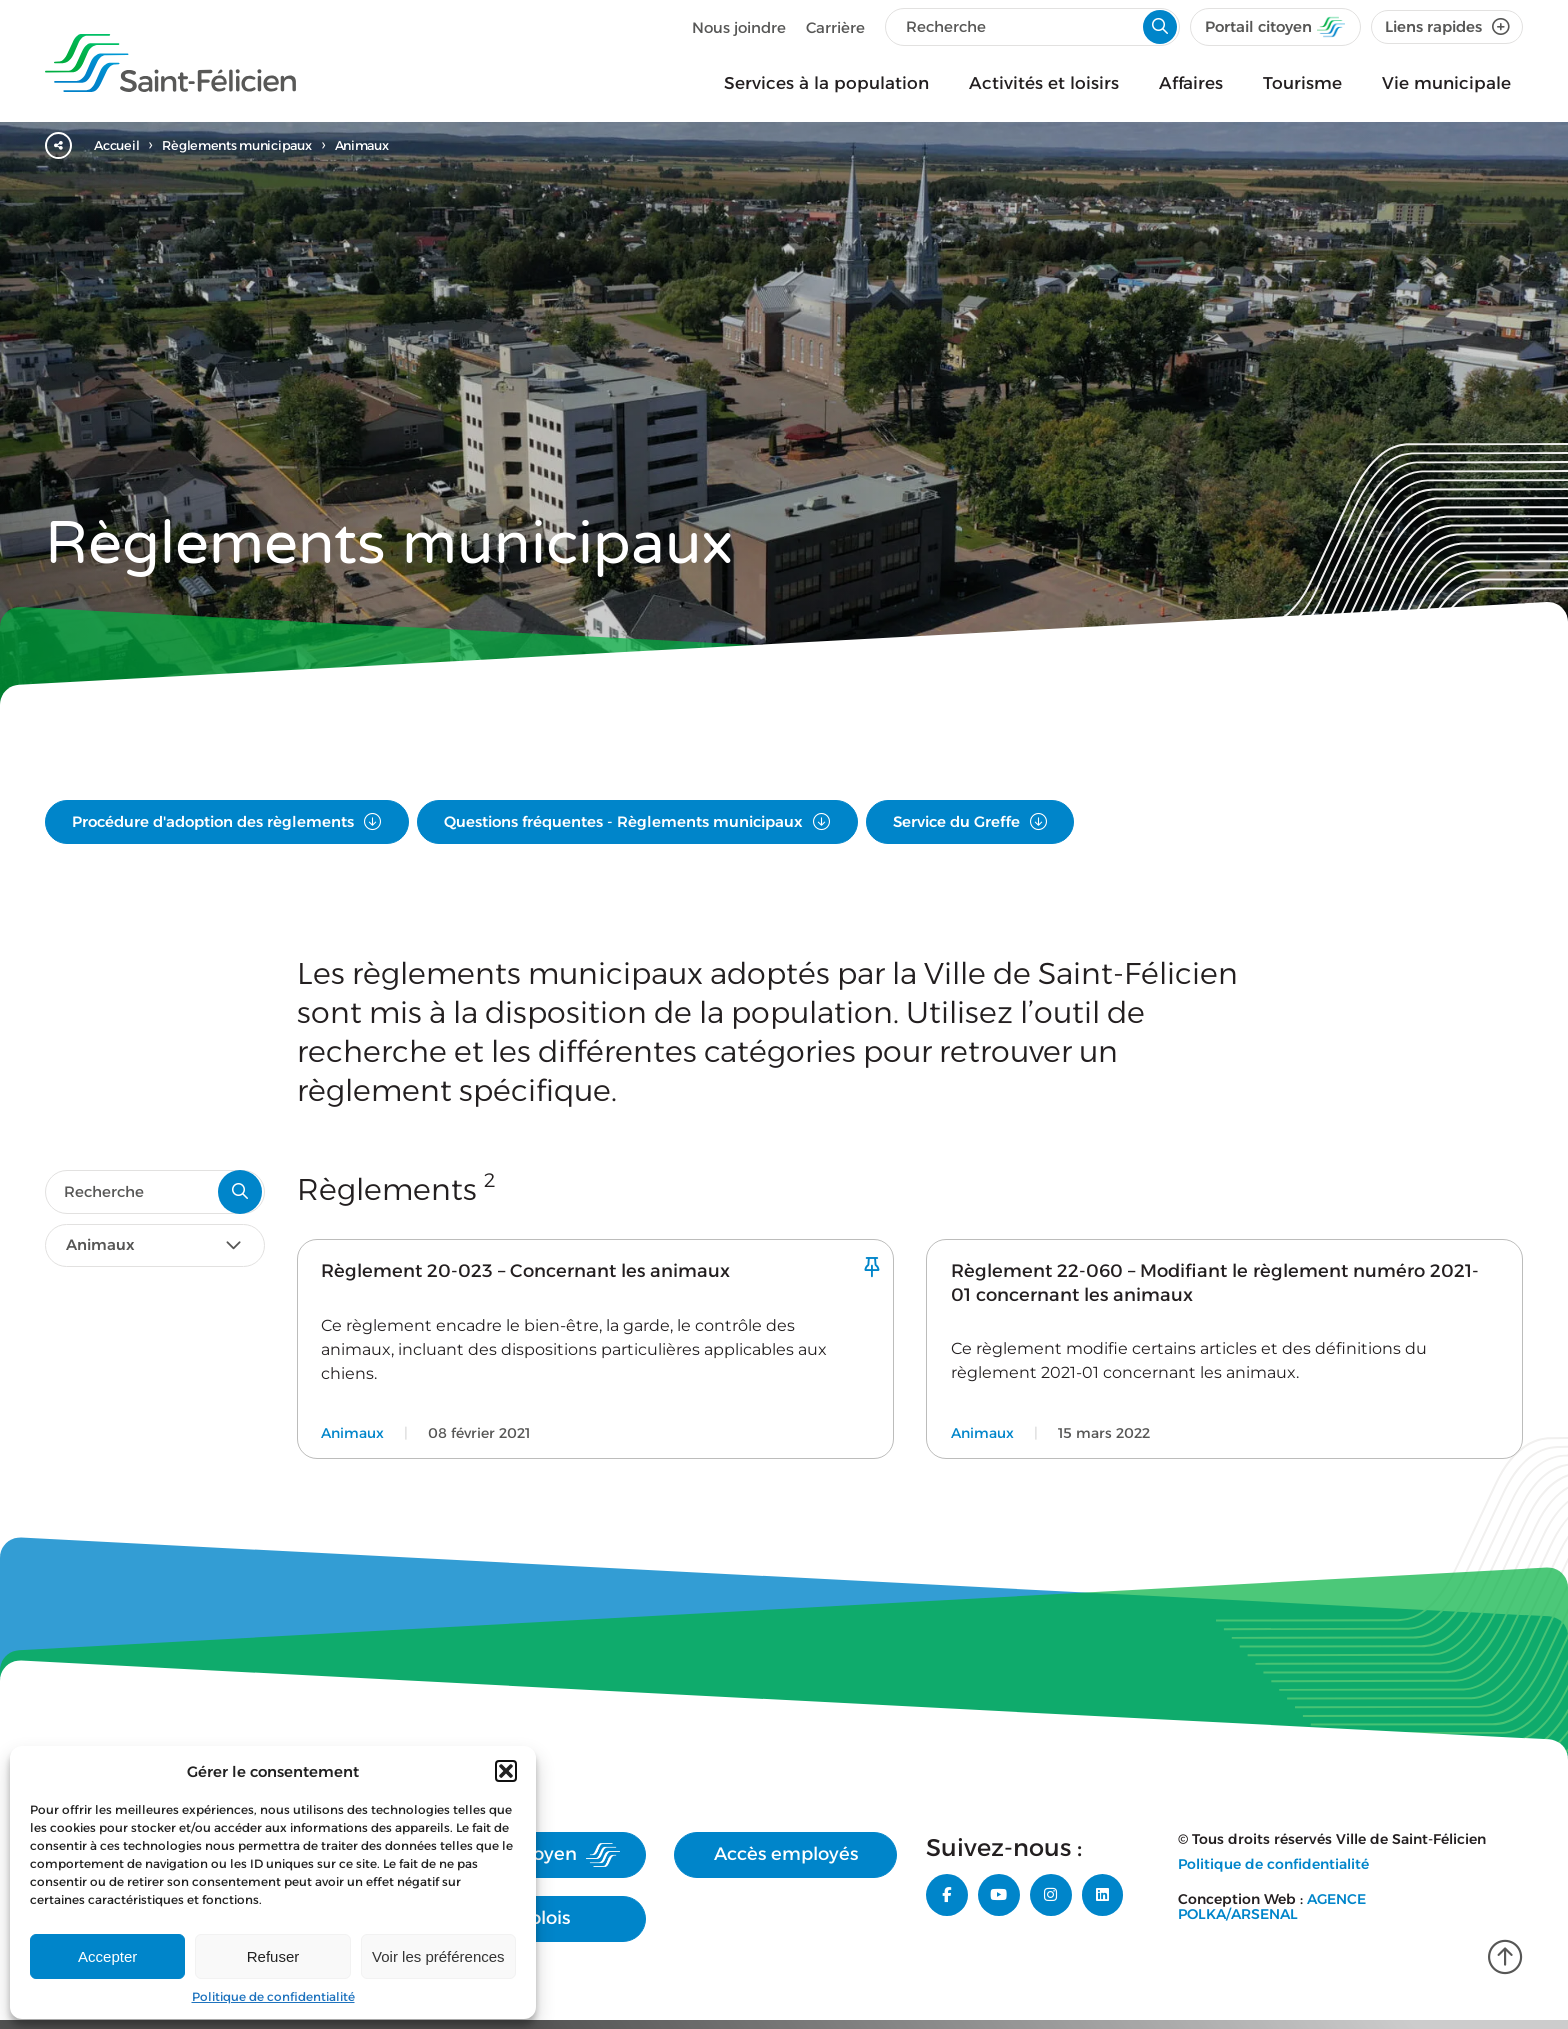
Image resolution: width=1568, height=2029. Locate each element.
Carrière (832, 27)
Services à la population (826, 83)
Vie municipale (1446, 83)
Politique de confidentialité (273, 1996)
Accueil (121, 146)
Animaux (388, 146)
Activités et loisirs (1044, 83)
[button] (506, 1771)
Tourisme (1302, 83)
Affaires (1191, 83)
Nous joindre (736, 27)
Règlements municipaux (252, 146)
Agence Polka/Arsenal (1272, 1930)
